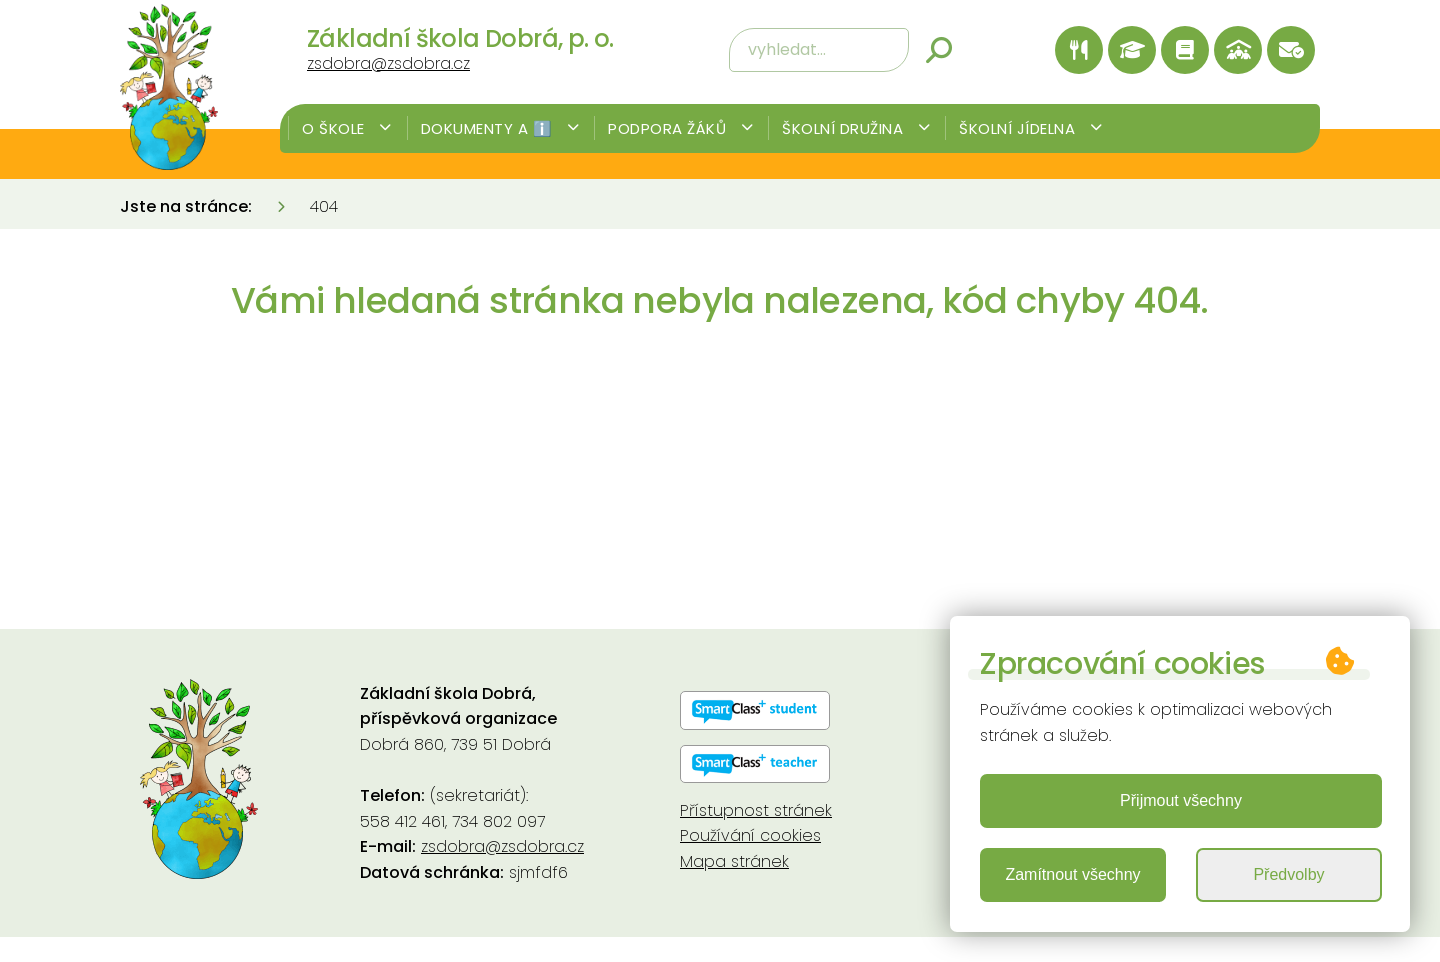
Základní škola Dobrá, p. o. (460, 38)
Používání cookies (750, 835)
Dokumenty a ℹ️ (500, 128)
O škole (347, 128)
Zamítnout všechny (1072, 874)
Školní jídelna (1030, 128)
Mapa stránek (734, 861)
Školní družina (856, 128)
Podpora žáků (680, 128)
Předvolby (1288, 874)
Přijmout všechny (1181, 800)
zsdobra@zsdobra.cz (388, 63)
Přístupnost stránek (756, 810)
